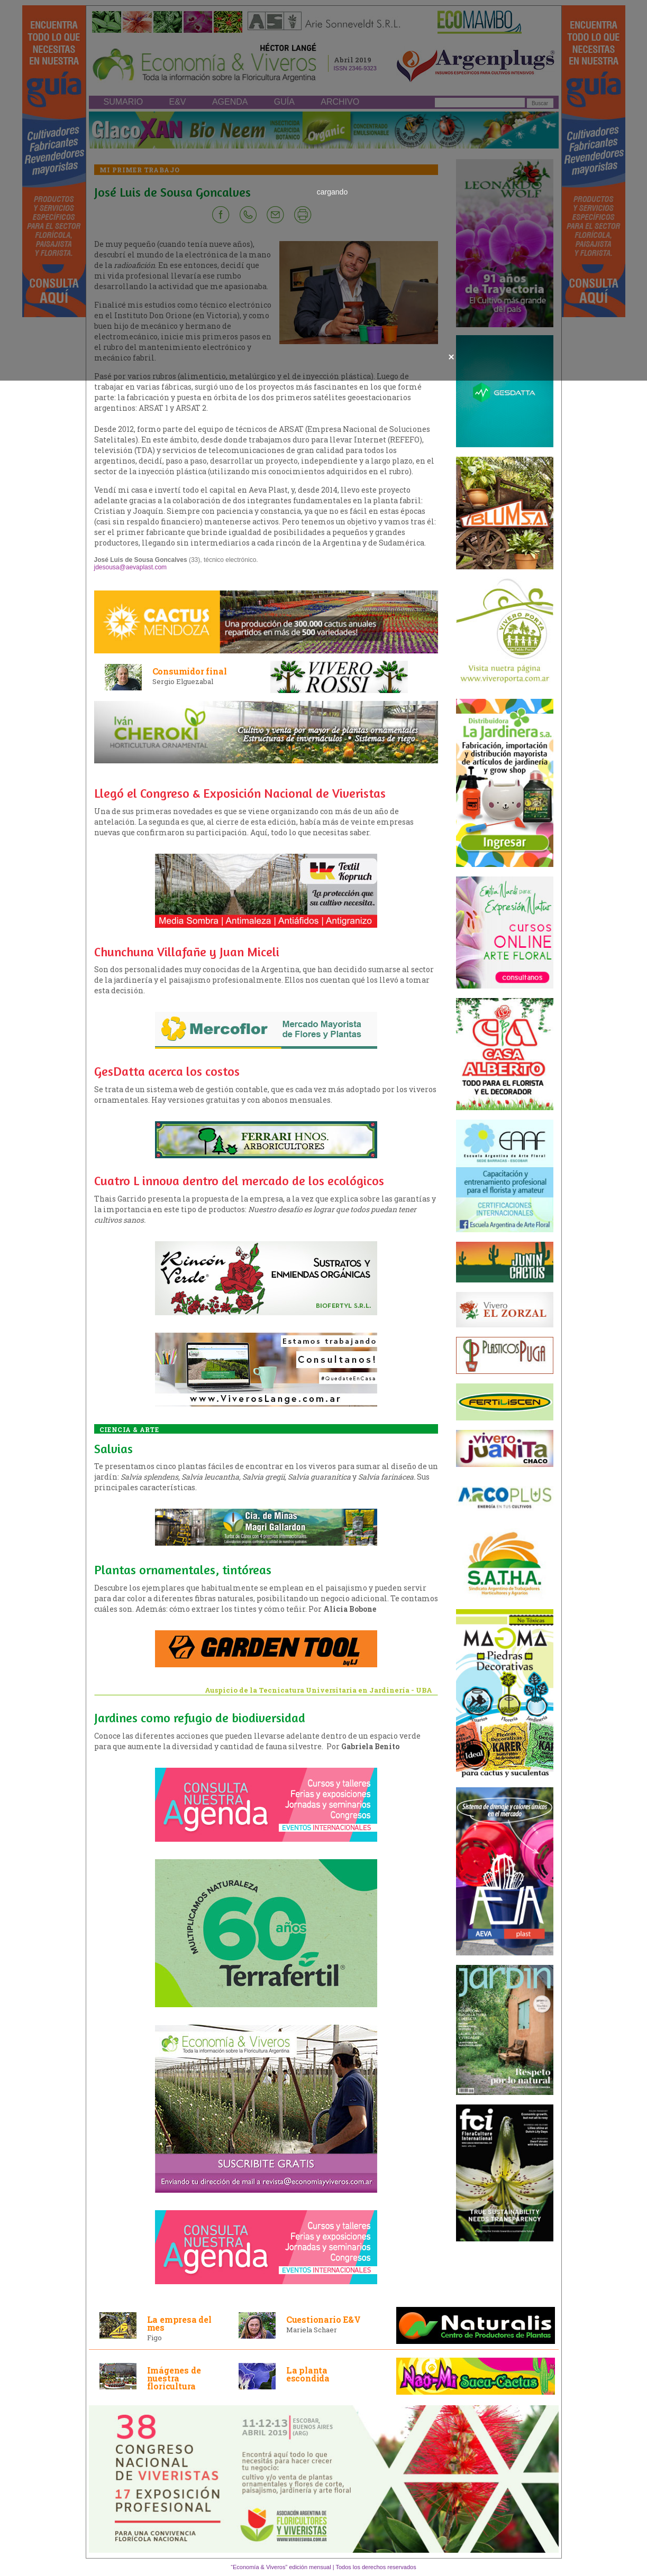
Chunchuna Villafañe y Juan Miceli (186, 951)
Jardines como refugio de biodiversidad (199, 1717)
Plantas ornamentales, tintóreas (182, 1569)
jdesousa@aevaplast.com (130, 567)
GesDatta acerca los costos (167, 1071)
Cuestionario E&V (323, 2319)
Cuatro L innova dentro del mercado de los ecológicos (239, 1180)
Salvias (113, 1448)
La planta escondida (308, 2374)
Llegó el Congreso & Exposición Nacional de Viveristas (240, 793)
